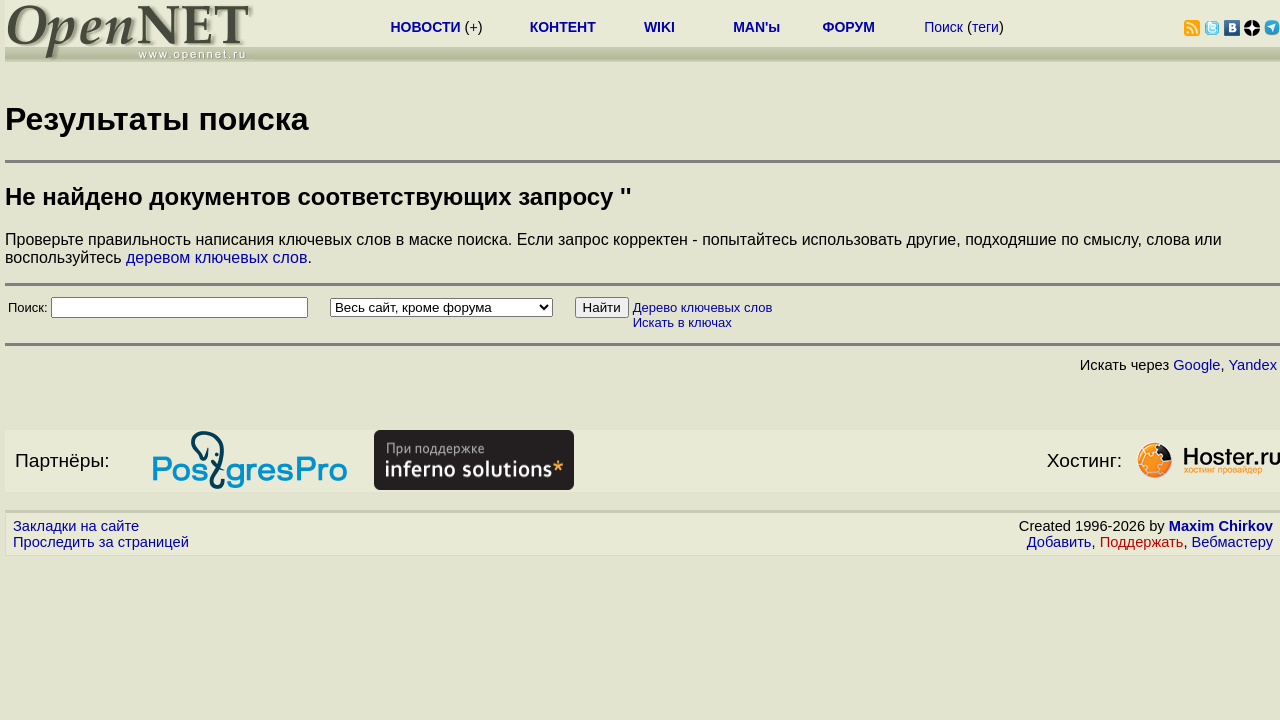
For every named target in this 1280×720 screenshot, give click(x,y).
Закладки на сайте (76, 526)
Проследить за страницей (101, 542)
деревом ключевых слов (216, 257)
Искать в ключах (682, 322)
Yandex (1252, 365)
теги (985, 27)
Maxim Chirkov (1221, 526)
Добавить (1059, 542)
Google (1196, 365)
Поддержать (1142, 542)
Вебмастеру (1232, 542)
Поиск (943, 27)
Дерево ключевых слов (703, 307)
